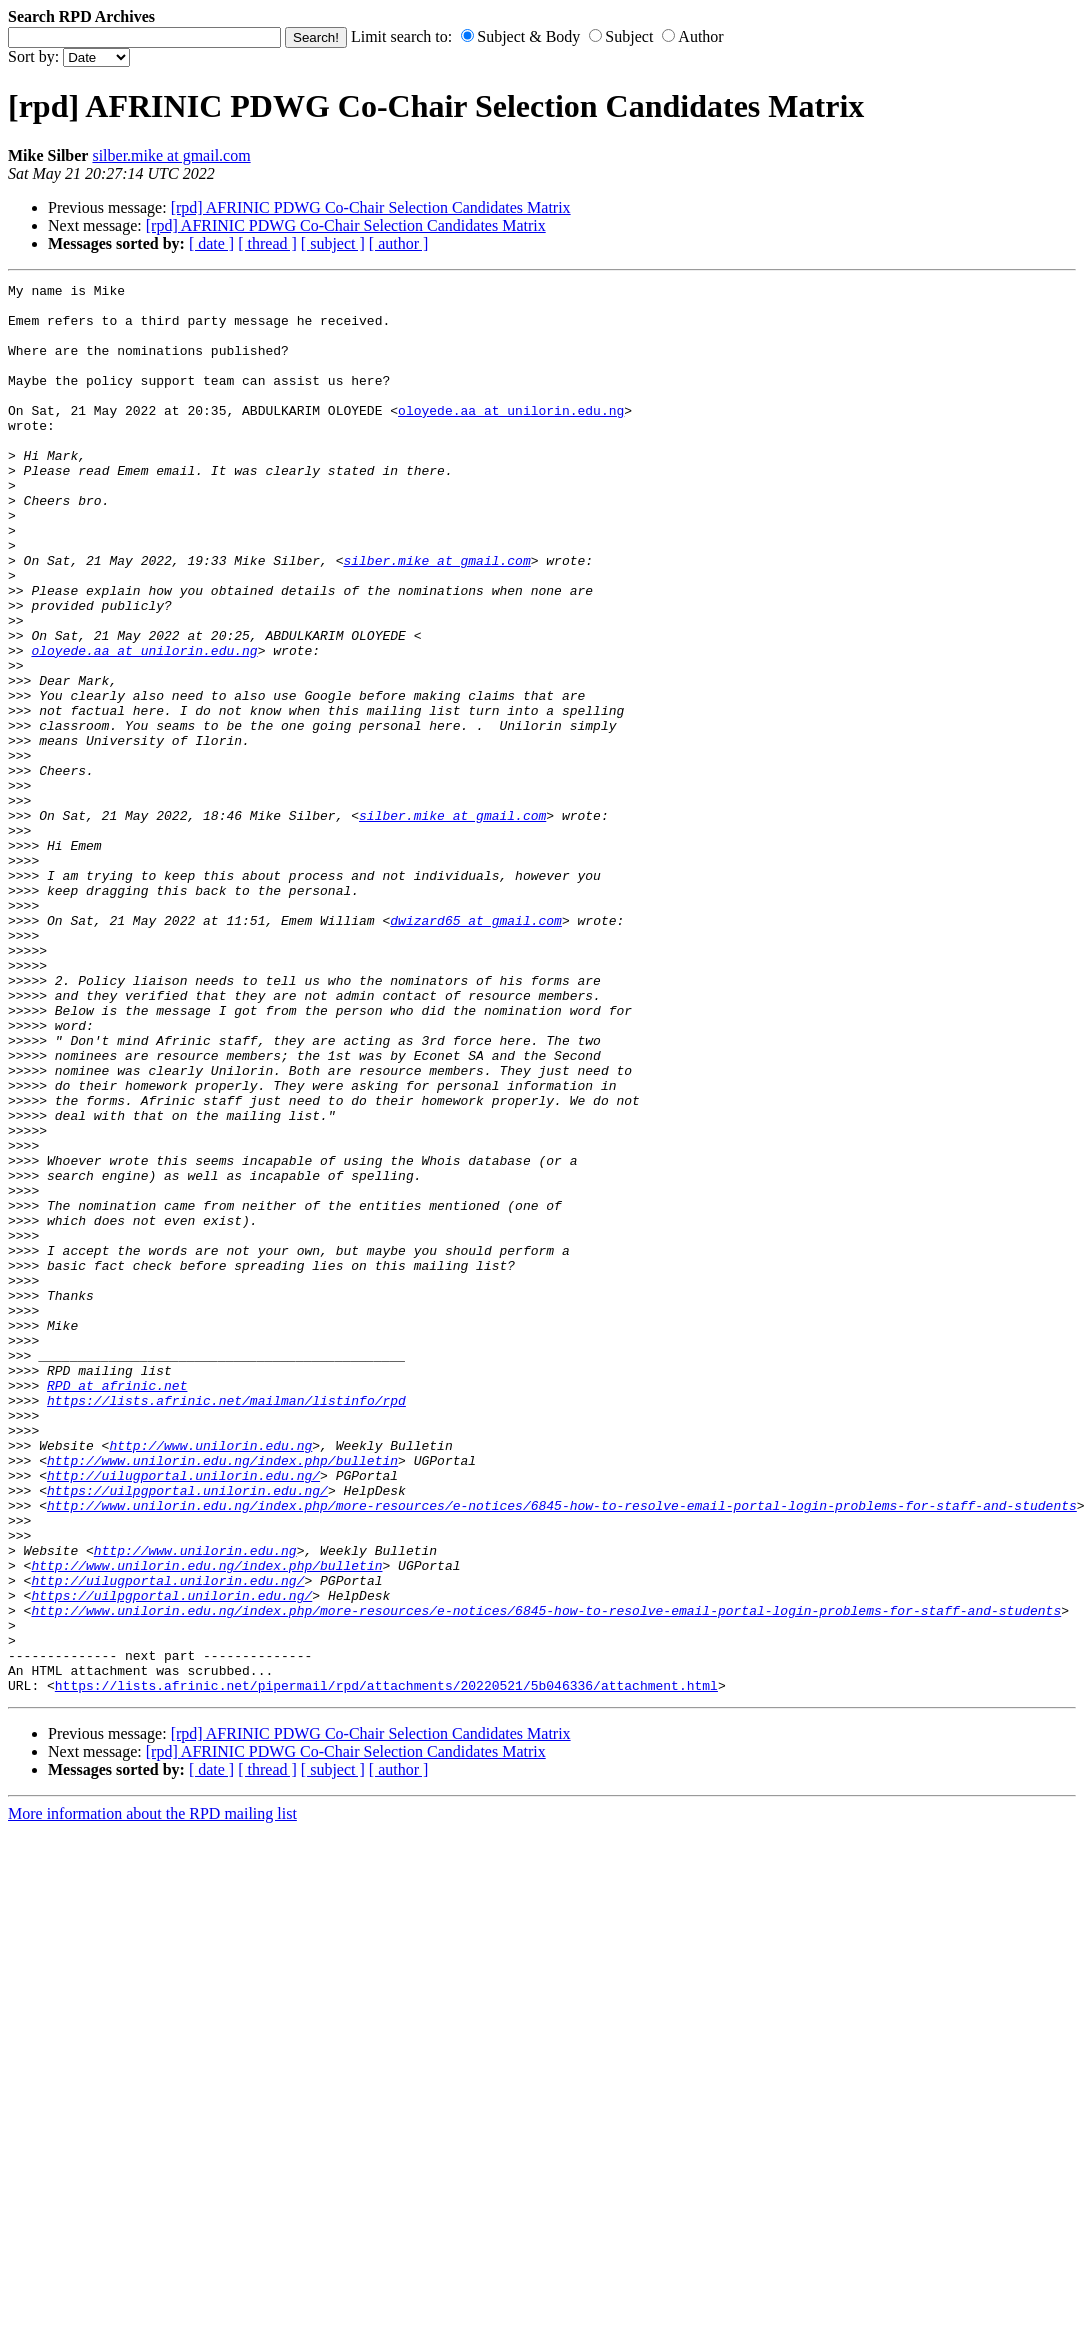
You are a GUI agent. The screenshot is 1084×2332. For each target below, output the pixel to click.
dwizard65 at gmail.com (476, 1049)
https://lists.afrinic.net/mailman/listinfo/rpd (226, 1625)
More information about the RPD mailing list (152, 2095)
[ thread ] (267, 243)
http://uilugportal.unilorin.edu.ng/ (183, 1715)
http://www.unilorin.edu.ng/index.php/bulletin (222, 1697)
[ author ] (399, 243)
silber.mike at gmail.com (171, 155)
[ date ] (211, 243)
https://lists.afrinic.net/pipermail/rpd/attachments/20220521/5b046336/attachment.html (386, 1967)
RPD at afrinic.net (117, 1607)
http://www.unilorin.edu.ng (210, 1679)
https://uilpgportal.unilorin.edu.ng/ (187, 1733)
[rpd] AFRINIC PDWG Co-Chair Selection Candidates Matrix (371, 207)
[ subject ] (333, 243)
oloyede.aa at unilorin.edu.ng (511, 437)
